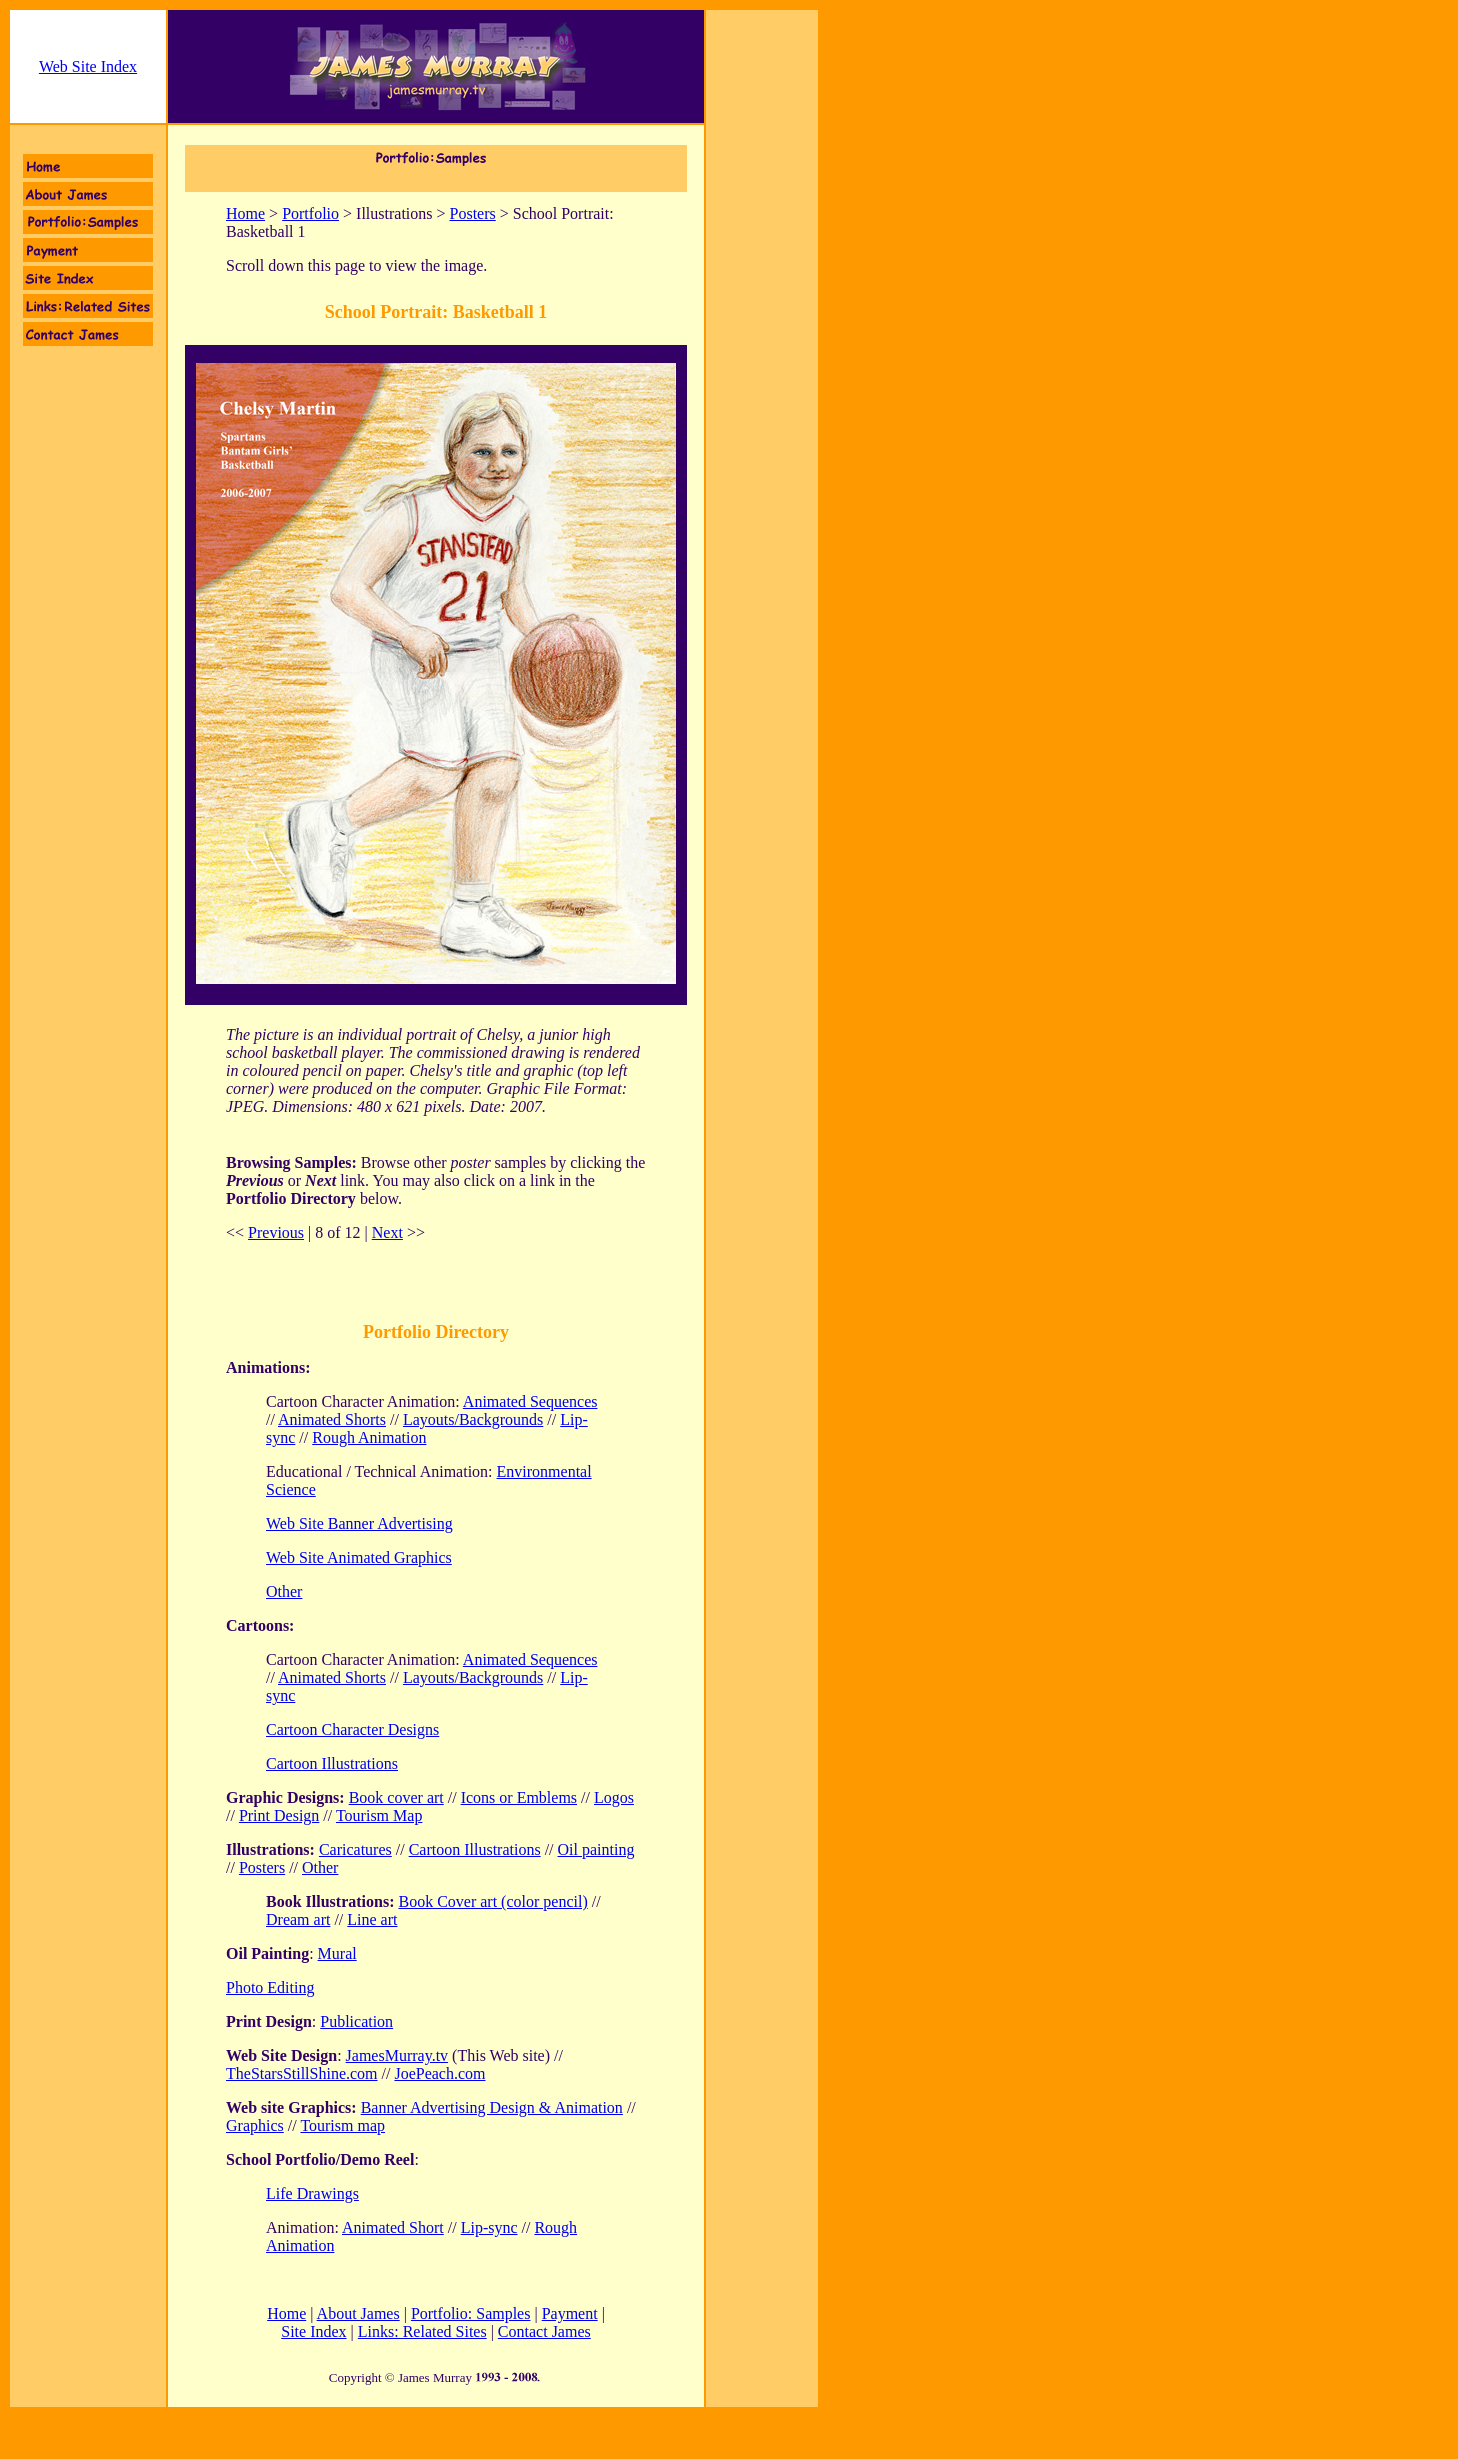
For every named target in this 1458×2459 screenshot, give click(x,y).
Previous (276, 1232)
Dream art (298, 1919)
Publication (356, 2021)
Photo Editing (270, 1987)
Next (387, 1232)
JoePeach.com (439, 2073)
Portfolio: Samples (471, 2313)
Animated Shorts (332, 1419)
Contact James (544, 2331)
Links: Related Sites (422, 2331)
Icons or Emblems (519, 1797)
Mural (337, 1953)
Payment (570, 2313)
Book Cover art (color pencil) (492, 1901)
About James (358, 2313)
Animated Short (393, 2227)
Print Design (279, 1815)
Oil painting (596, 1849)
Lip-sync (489, 2227)
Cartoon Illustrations (332, 1763)
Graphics (255, 2125)
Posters (473, 213)
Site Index (313, 2331)
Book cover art (396, 1797)
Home (245, 213)
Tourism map (342, 2125)
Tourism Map (379, 1815)
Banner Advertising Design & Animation (492, 2107)
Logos (614, 1797)
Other (320, 1867)
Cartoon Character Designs (352, 1729)
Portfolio (310, 213)
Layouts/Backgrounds (473, 1419)
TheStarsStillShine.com (302, 2073)
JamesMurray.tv (397, 2055)
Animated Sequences (530, 1401)
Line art (372, 1919)
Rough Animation (369, 1437)
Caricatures (355, 1849)
